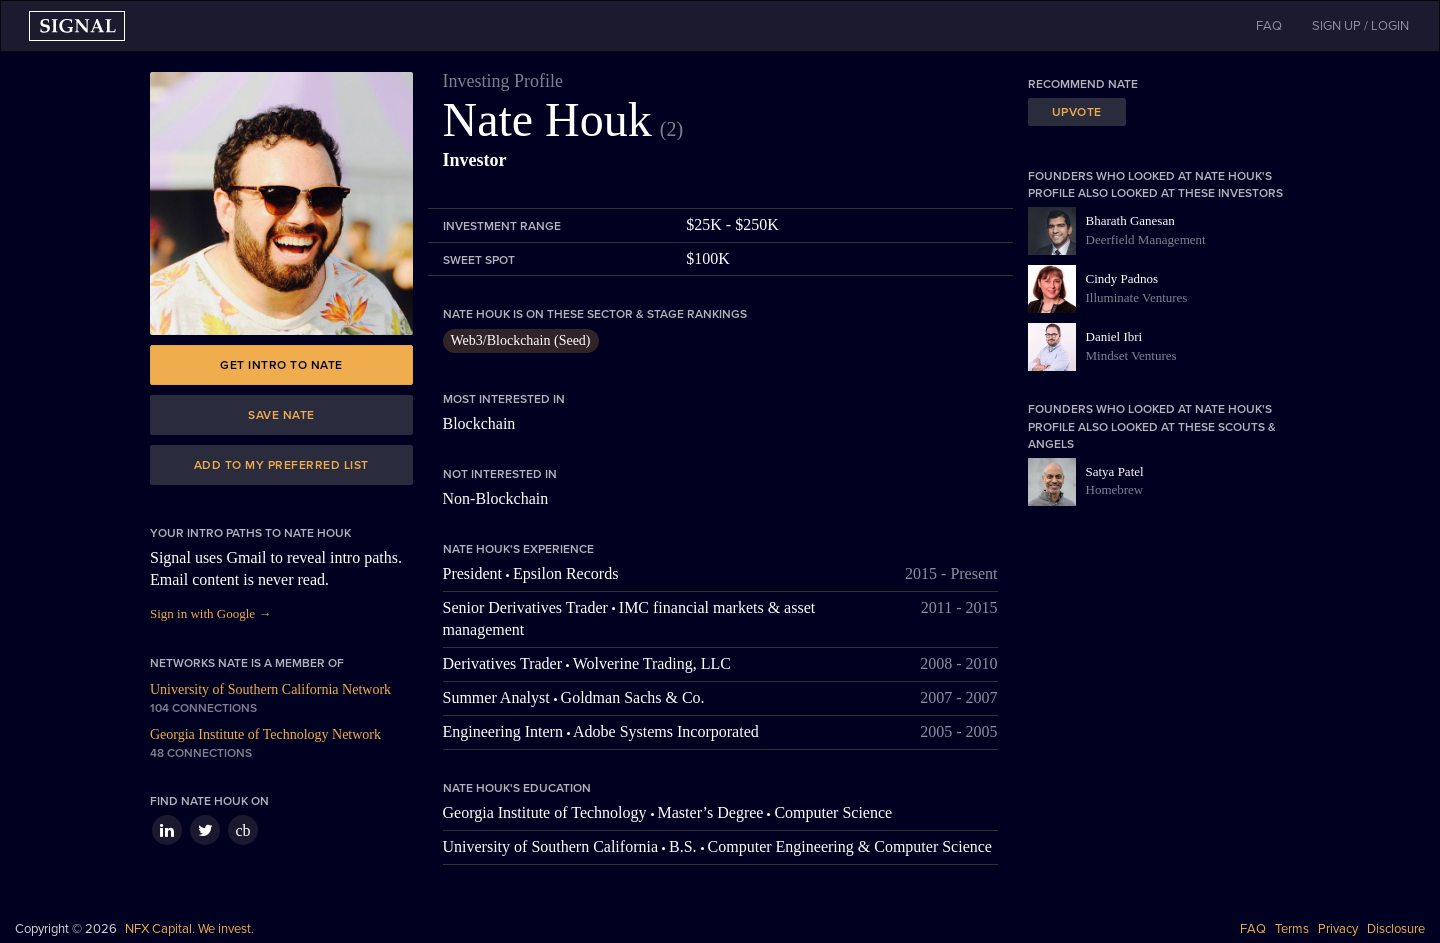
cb (242, 830)
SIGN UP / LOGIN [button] (1360, 26)
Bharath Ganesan (1130, 220)
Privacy (1338, 929)
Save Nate (281, 415)
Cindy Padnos (1122, 278)
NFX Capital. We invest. (189, 929)
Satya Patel (1115, 471)
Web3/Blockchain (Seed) (521, 340)
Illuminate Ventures (1137, 297)
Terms (1292, 929)
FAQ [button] (1269, 26)
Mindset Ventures (1131, 355)
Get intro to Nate (281, 365)
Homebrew (1115, 489)
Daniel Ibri (1114, 336)
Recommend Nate (1083, 84)
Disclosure (1396, 929)
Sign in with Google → (210, 613)
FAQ (1253, 929)
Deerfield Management (1146, 239)
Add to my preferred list (281, 465)
